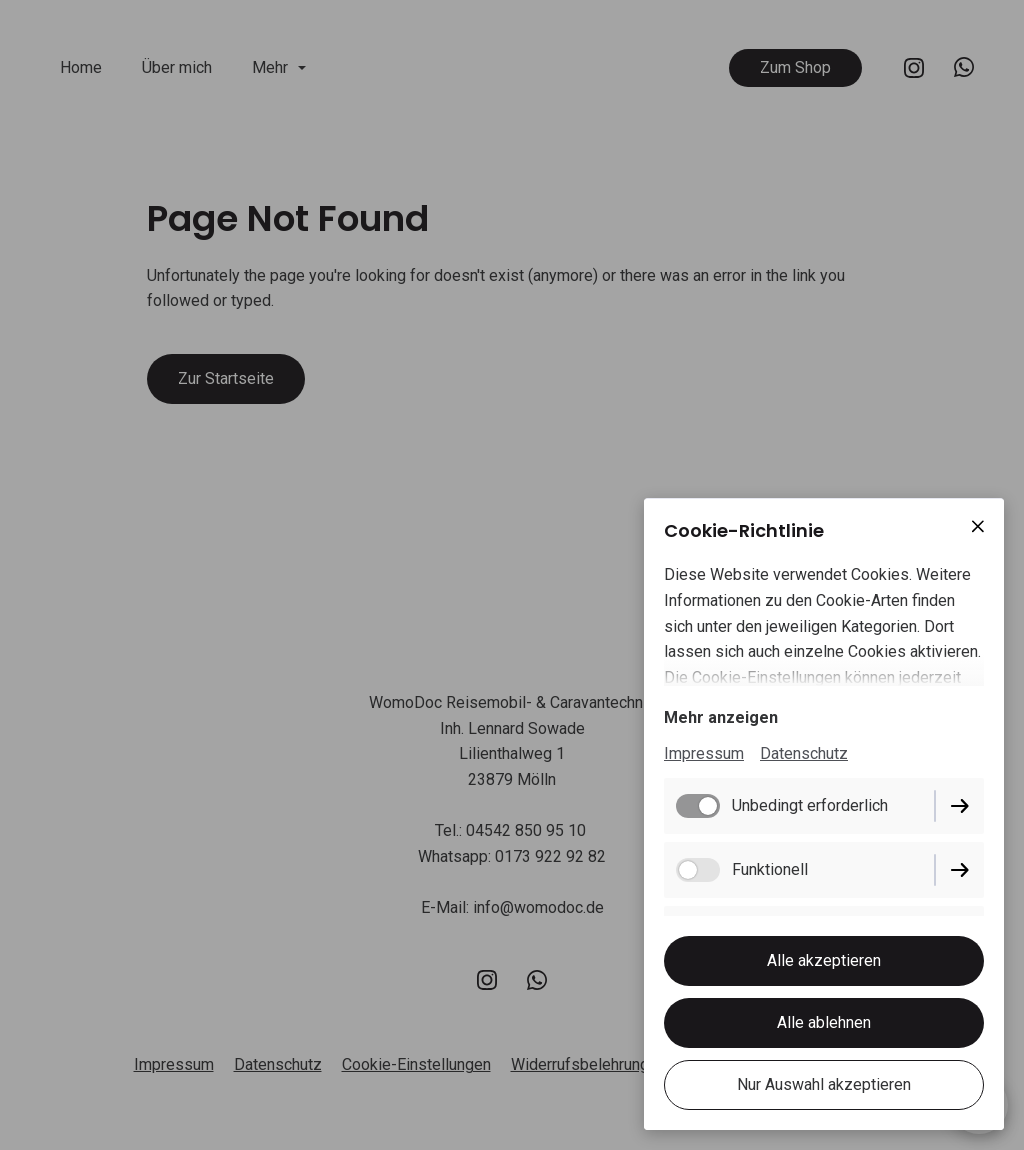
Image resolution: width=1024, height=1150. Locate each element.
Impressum (704, 753)
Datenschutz (804, 753)
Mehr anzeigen (721, 717)
